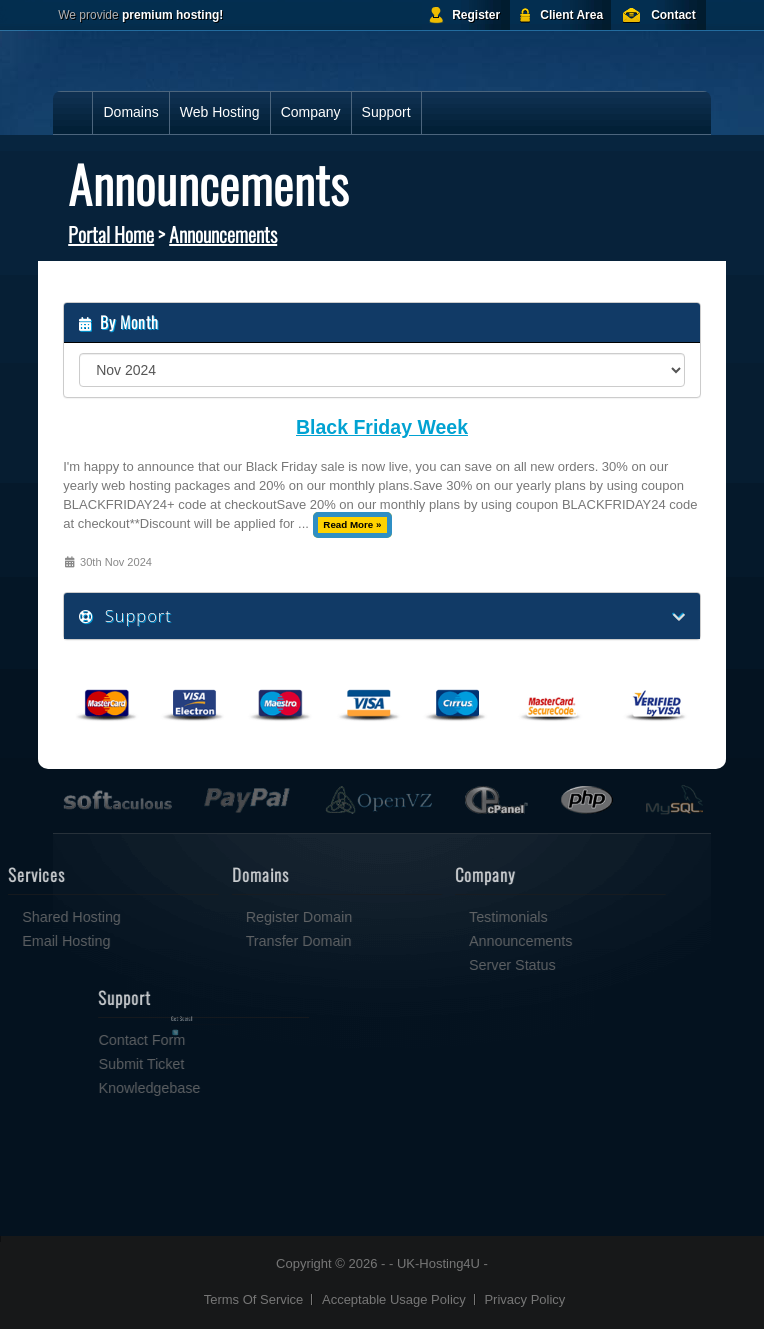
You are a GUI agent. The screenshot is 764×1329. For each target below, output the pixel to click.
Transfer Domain (242, 941)
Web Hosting (220, 112)
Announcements (223, 234)
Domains (130, 112)
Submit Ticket (199, 1064)
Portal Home (111, 234)
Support (386, 112)
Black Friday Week (382, 427)
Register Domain (242, 917)
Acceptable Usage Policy (394, 1299)
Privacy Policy (524, 1299)
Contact (673, 15)
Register (476, 15)
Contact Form (199, 1040)
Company (311, 112)
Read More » (352, 524)
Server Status (455, 965)
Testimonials (451, 917)
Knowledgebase (207, 1088)
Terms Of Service (254, 1299)
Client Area (571, 15)
